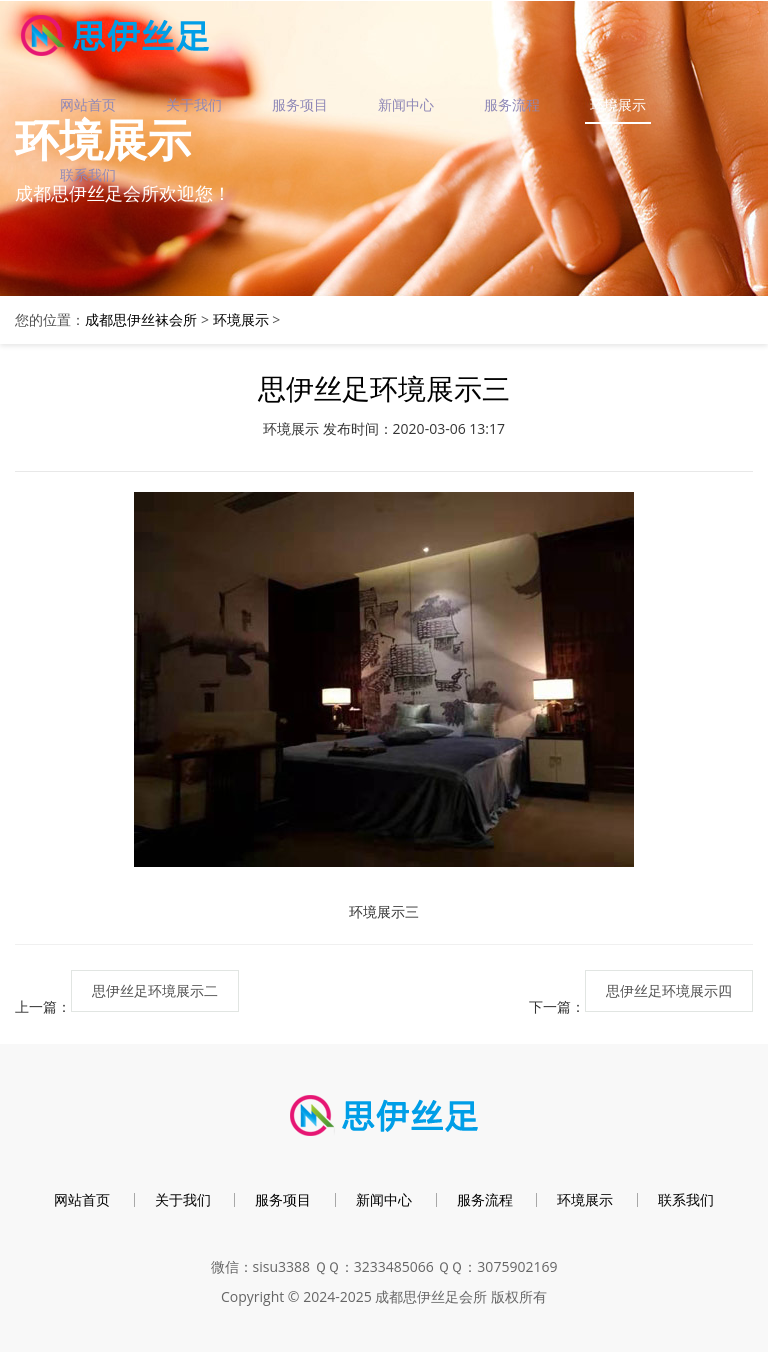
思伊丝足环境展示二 (155, 990)
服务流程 (512, 104)
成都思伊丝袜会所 (141, 319)
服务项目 (300, 104)
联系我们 (88, 174)
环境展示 (618, 104)
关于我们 (194, 104)
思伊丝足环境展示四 (669, 990)
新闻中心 (406, 104)
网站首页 (88, 104)
